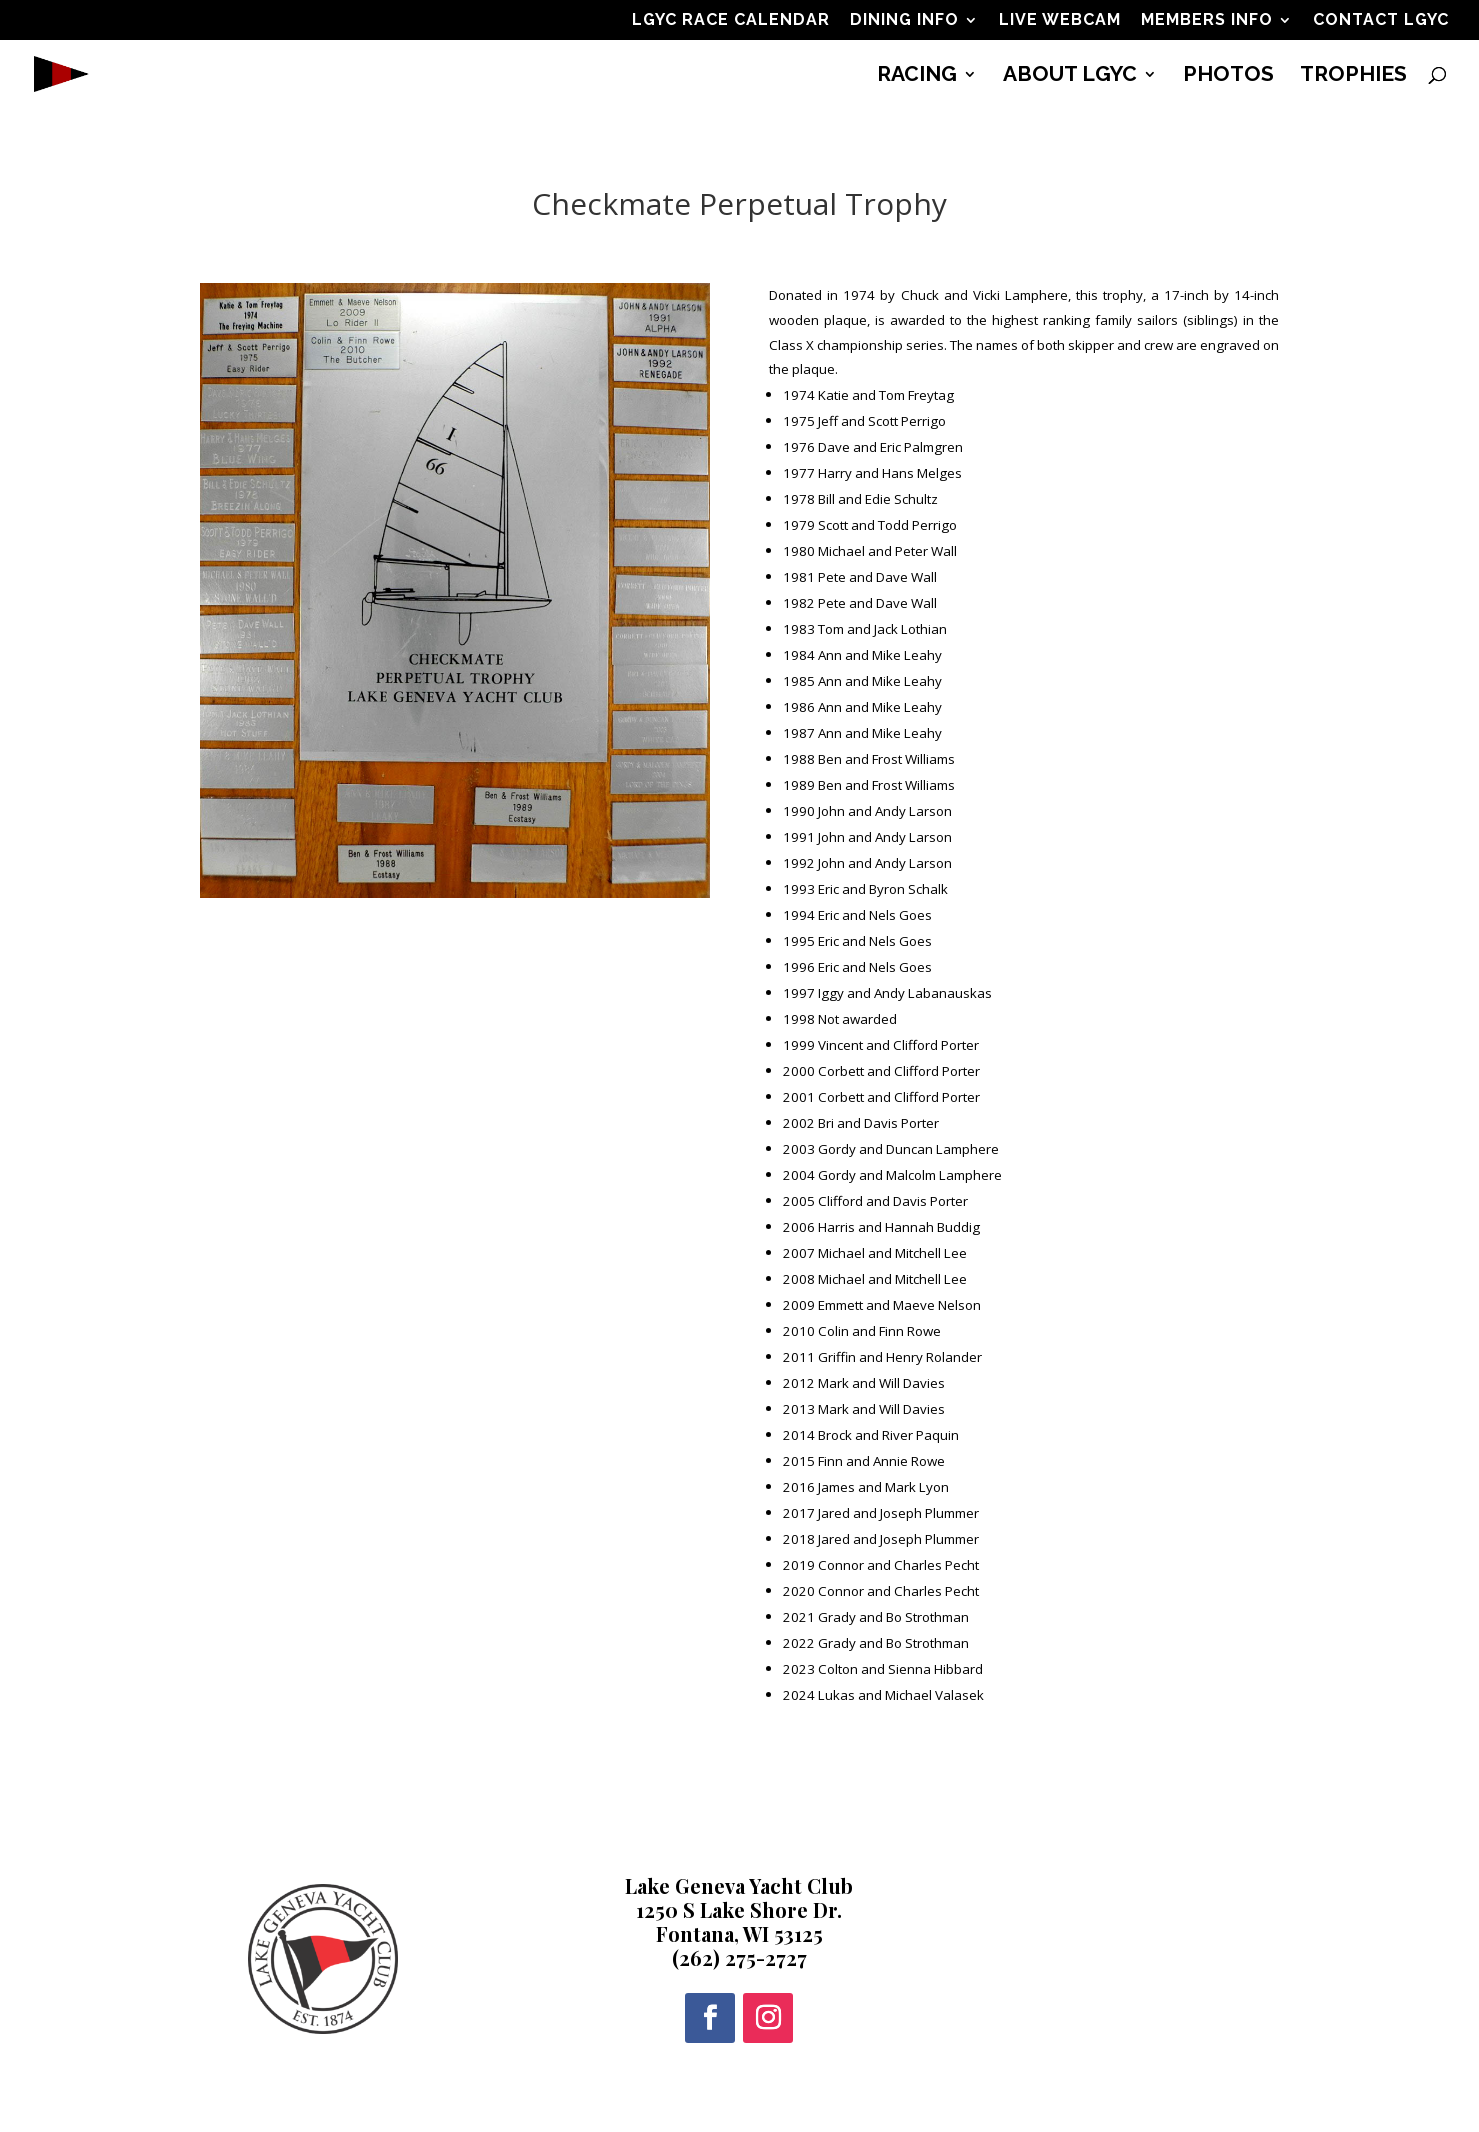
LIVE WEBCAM (1060, 20)
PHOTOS (1228, 76)
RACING (917, 76)
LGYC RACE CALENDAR (731, 20)
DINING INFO (904, 20)
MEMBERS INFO (1207, 20)
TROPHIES (1353, 76)
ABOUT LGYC (1070, 76)
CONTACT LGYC (1381, 20)
